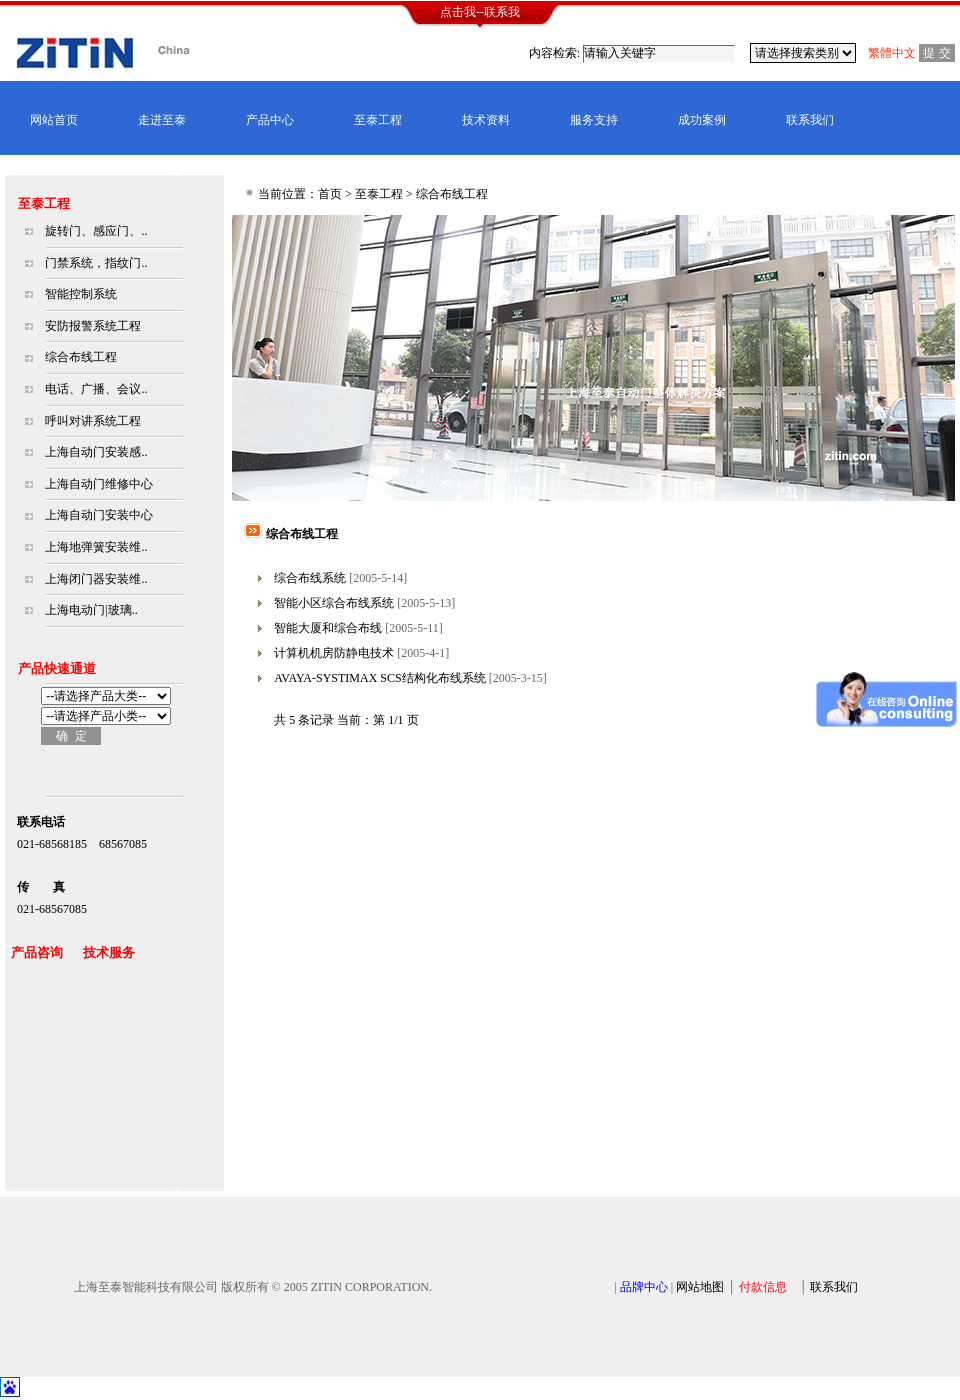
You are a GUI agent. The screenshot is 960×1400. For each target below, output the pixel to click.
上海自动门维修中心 (99, 484)
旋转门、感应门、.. (96, 231)
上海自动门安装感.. (96, 452)
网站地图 (700, 1287)
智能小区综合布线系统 (334, 603)
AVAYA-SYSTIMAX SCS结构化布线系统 (380, 678)
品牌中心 (644, 1287)
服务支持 (594, 120)
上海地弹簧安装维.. (96, 547)
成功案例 (702, 120)
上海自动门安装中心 (99, 515)
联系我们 (810, 120)
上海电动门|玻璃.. (91, 610)
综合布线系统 (310, 578)
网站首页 (54, 120)
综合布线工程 (81, 357)
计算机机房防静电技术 (334, 653)
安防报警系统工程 (93, 326)
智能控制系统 (81, 294)
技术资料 (486, 120)
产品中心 (270, 120)
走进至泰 (162, 120)
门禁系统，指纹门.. (96, 263)
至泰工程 (378, 120)
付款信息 (763, 1287)
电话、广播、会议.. (96, 389)
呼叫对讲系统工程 (93, 421)
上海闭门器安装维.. (96, 579)
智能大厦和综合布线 (328, 628)
